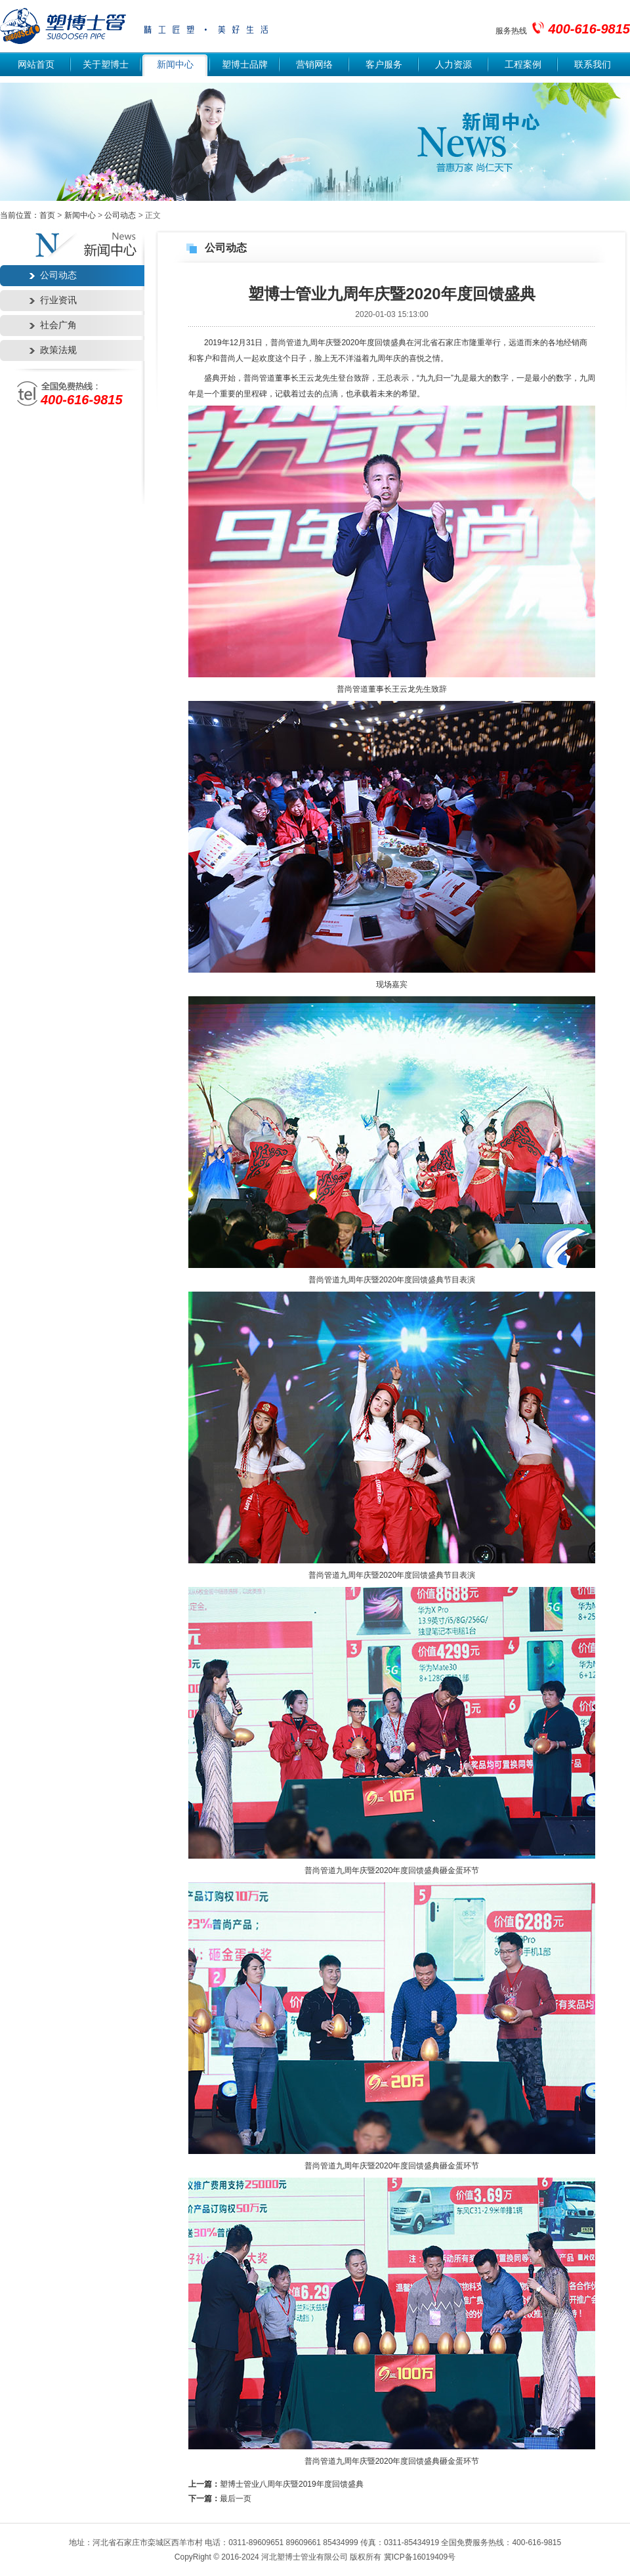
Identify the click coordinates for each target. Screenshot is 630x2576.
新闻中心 (175, 65)
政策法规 (58, 350)
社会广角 (58, 325)
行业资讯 (58, 300)
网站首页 (36, 65)
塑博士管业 (63, 26)
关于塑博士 (106, 65)
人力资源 (453, 65)
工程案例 (523, 65)
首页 (47, 215)
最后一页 (235, 2498)
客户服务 (384, 65)
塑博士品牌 (245, 65)
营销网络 (314, 65)
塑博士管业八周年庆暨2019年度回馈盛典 (292, 2484)
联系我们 (592, 65)
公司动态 (120, 215)
